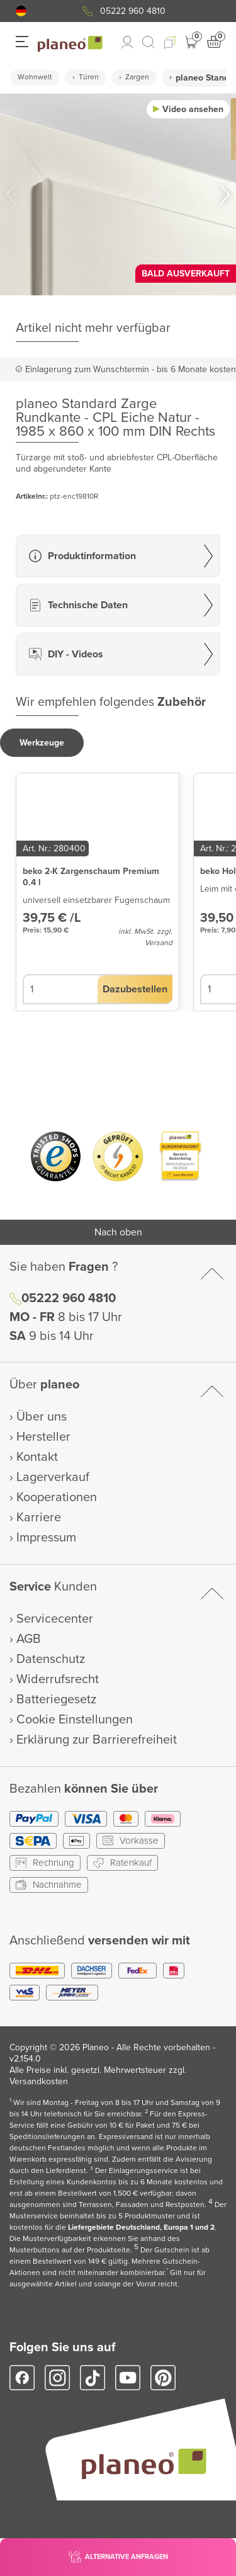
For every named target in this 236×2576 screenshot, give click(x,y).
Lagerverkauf (52, 1477)
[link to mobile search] (148, 42)
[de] (21, 11)
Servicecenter (54, 1618)
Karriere (38, 1517)
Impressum (46, 1537)
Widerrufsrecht (57, 1679)
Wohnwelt (35, 77)
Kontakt (37, 1457)
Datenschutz (50, 1659)
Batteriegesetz (56, 1699)
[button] (21, 11)
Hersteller (43, 1436)
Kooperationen (56, 1497)
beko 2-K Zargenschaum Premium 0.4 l (91, 877)
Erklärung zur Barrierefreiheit (96, 1739)
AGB (28, 1639)
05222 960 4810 (133, 11)
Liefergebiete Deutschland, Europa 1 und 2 (141, 2227)
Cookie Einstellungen (74, 1719)
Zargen (137, 77)
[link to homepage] (70, 44)
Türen (89, 77)
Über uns (41, 1416)
